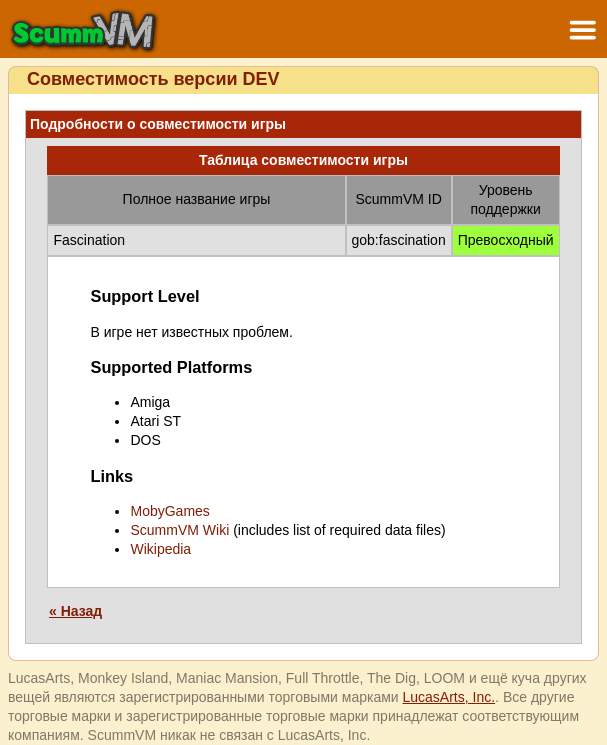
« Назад (75, 611)
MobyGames (169, 511)
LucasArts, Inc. (449, 697)
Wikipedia (160, 549)
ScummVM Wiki (179, 530)
